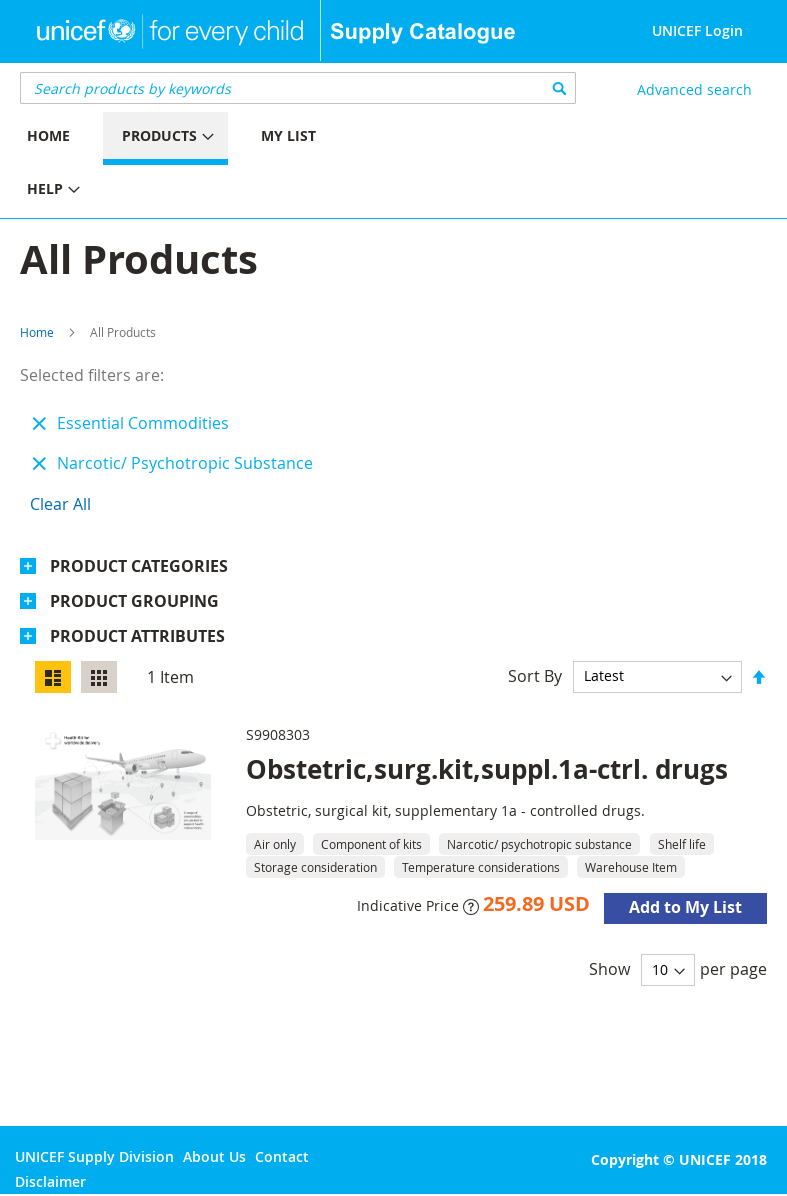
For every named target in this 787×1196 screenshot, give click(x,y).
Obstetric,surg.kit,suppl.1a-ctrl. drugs (487, 769)
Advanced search (694, 89)
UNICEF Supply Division (94, 1156)
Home (37, 332)
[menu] (197, 165)
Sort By (535, 675)
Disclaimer (50, 1181)
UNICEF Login (697, 30)
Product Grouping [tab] (134, 601)
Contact (282, 1156)
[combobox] (298, 88)
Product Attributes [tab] (137, 636)
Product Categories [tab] (139, 566)
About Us (214, 1156)
